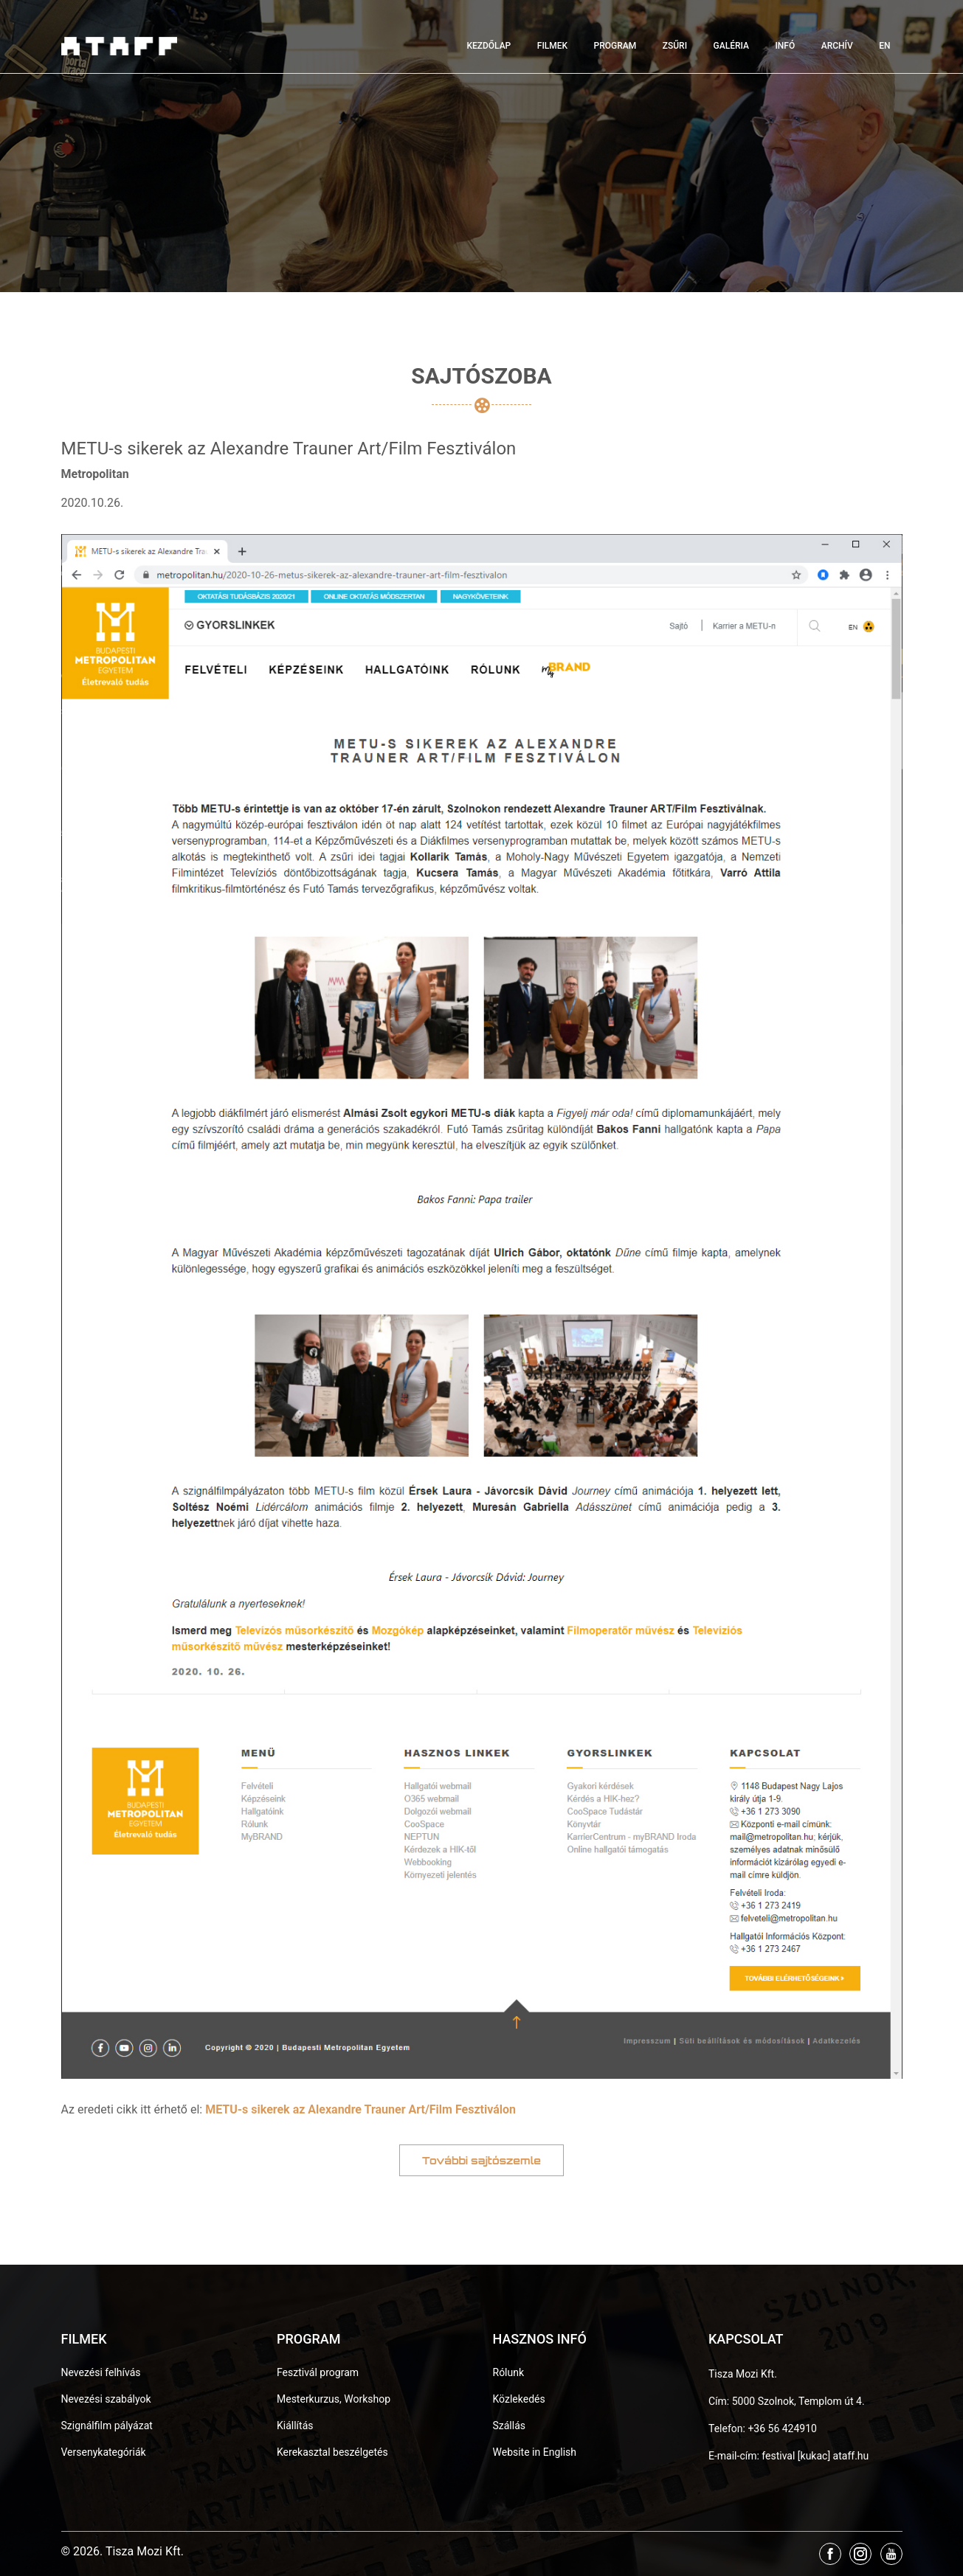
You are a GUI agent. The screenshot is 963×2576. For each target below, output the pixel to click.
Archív (837, 46)
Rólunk (509, 2372)
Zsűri (675, 46)
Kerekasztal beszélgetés (332, 2452)
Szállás (509, 2425)
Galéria (731, 46)
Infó (785, 46)
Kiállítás (295, 2425)
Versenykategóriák (103, 2452)
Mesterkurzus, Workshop (333, 2399)
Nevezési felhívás (101, 2372)
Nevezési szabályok (106, 2399)
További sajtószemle (481, 2160)
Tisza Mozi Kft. (742, 2374)
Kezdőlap (488, 46)
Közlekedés (519, 2399)
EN (884, 46)
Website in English (535, 2452)
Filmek (552, 46)
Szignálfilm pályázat (107, 2425)
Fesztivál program (318, 2372)
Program (615, 46)
